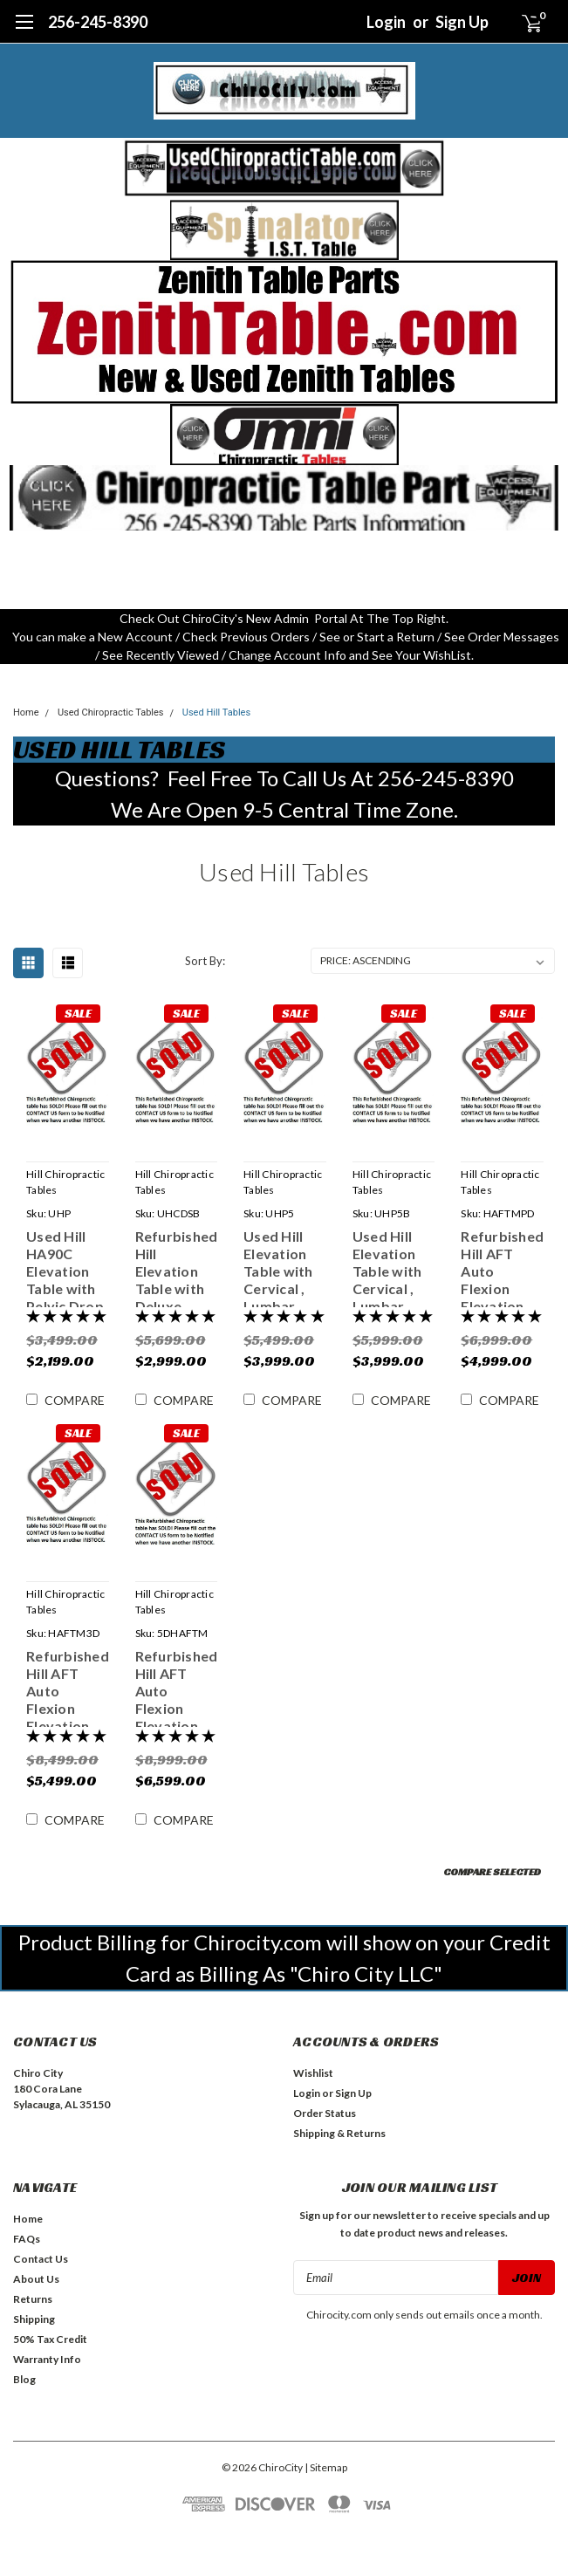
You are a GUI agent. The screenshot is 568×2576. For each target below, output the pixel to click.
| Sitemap (326, 2467)
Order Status (324, 2113)
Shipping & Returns (339, 2133)
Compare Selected (492, 1871)
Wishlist (313, 2072)
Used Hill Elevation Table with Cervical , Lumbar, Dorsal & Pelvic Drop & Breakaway (282, 1267)
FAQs (26, 2238)
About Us (36, 2278)
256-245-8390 (97, 21)
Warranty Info (47, 2359)
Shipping (34, 2319)
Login (386, 21)
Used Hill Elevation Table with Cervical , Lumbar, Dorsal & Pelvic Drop (391, 1267)
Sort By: (205, 961)
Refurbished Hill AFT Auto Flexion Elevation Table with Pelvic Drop (502, 1267)
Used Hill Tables (216, 712)
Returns (32, 2298)
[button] (284, 168)
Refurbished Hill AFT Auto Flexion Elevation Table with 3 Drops (67, 1687)
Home (26, 712)
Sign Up (462, 21)
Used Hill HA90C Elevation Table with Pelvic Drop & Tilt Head (65, 1267)
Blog (24, 2379)
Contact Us (40, 2258)
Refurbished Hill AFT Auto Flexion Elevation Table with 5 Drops (176, 1687)
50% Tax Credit (50, 2339)
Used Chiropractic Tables (111, 712)
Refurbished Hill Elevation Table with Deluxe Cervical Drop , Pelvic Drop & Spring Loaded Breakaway (176, 1267)
